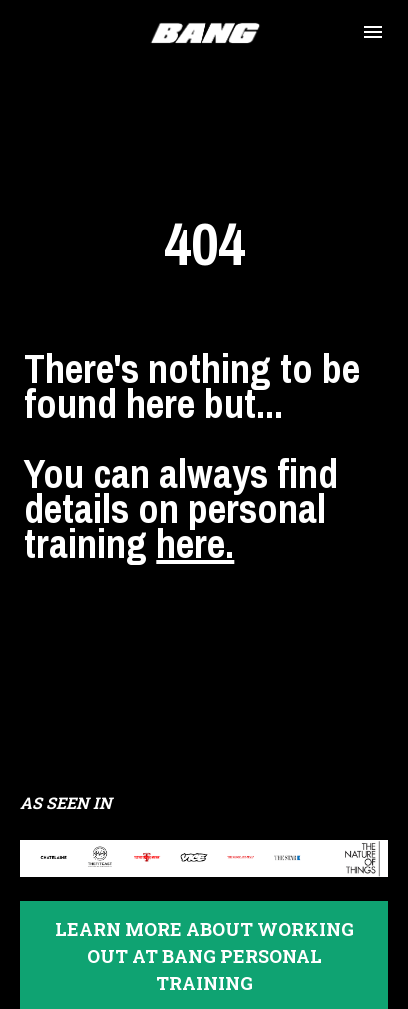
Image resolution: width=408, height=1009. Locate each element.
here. (195, 522)
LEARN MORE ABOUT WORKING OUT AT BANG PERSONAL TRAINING (204, 914)
